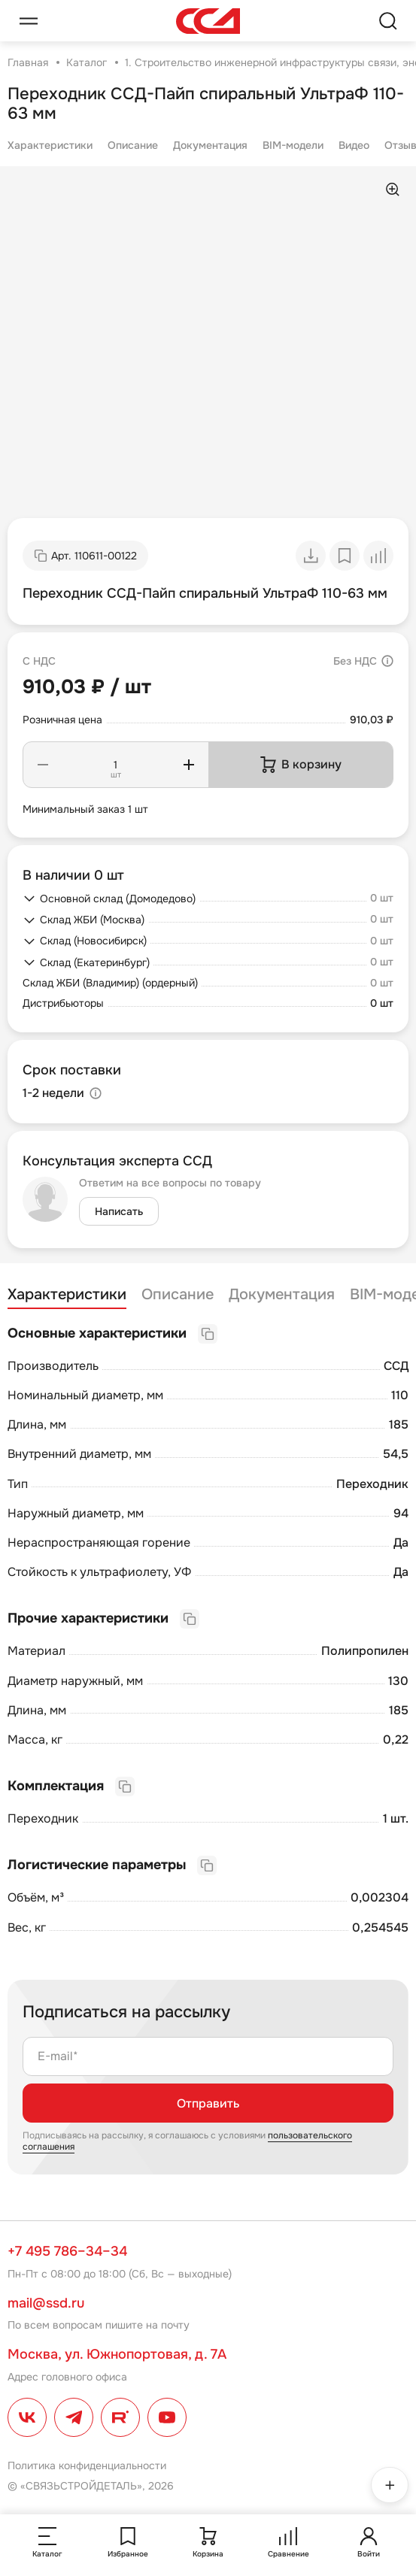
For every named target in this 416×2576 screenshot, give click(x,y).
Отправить (208, 2103)
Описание (133, 145)
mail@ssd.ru (46, 2303)
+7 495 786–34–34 (67, 2251)
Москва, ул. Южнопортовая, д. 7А (117, 2354)
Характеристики (50, 145)
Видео (354, 145)
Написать (119, 1211)
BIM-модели (293, 145)
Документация (210, 145)
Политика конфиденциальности (87, 2465)
